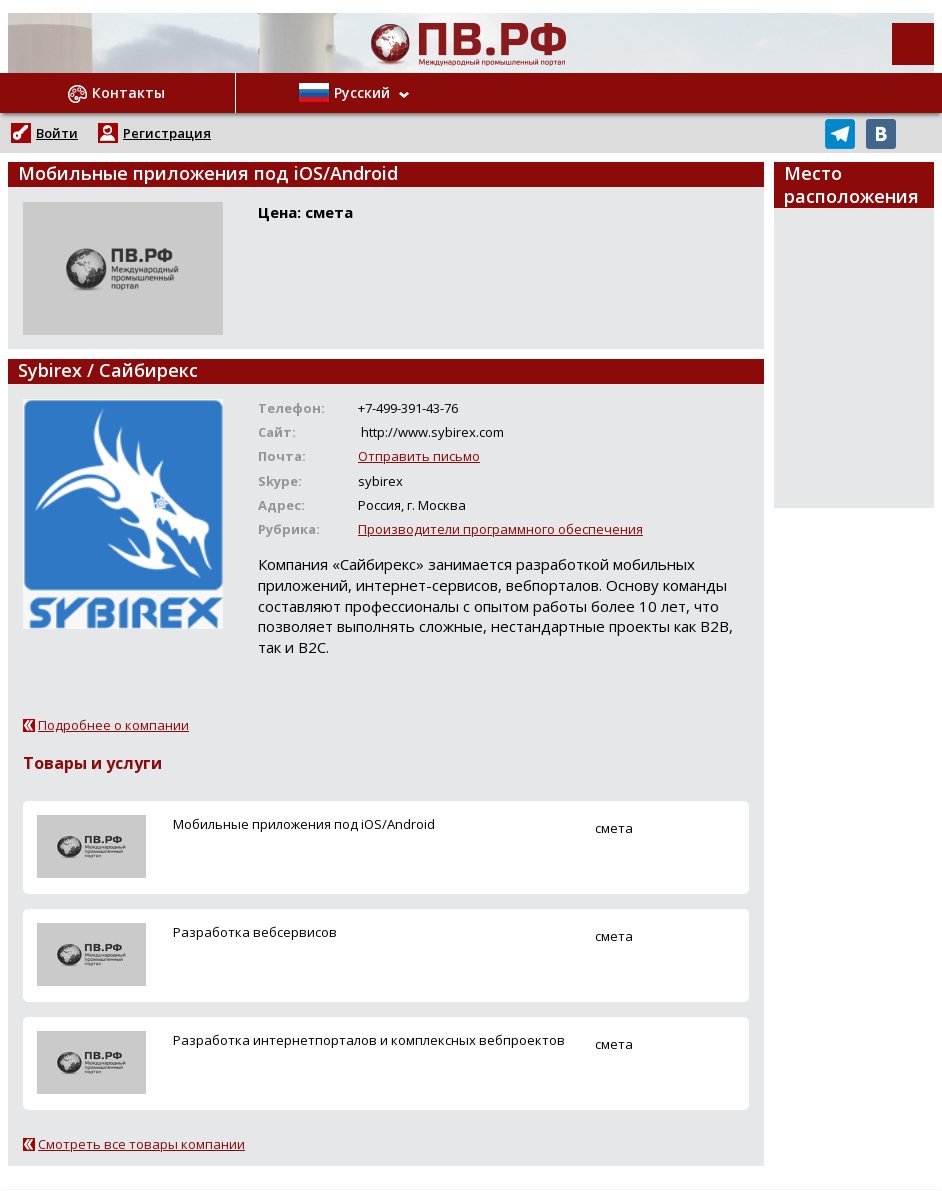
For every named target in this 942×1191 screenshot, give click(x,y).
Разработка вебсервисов (255, 932)
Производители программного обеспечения (500, 529)
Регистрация (167, 133)
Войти (57, 133)
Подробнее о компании (113, 725)
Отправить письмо (419, 456)
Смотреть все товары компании (141, 1144)
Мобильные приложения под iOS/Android (304, 824)
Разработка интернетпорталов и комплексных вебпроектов (369, 1040)
